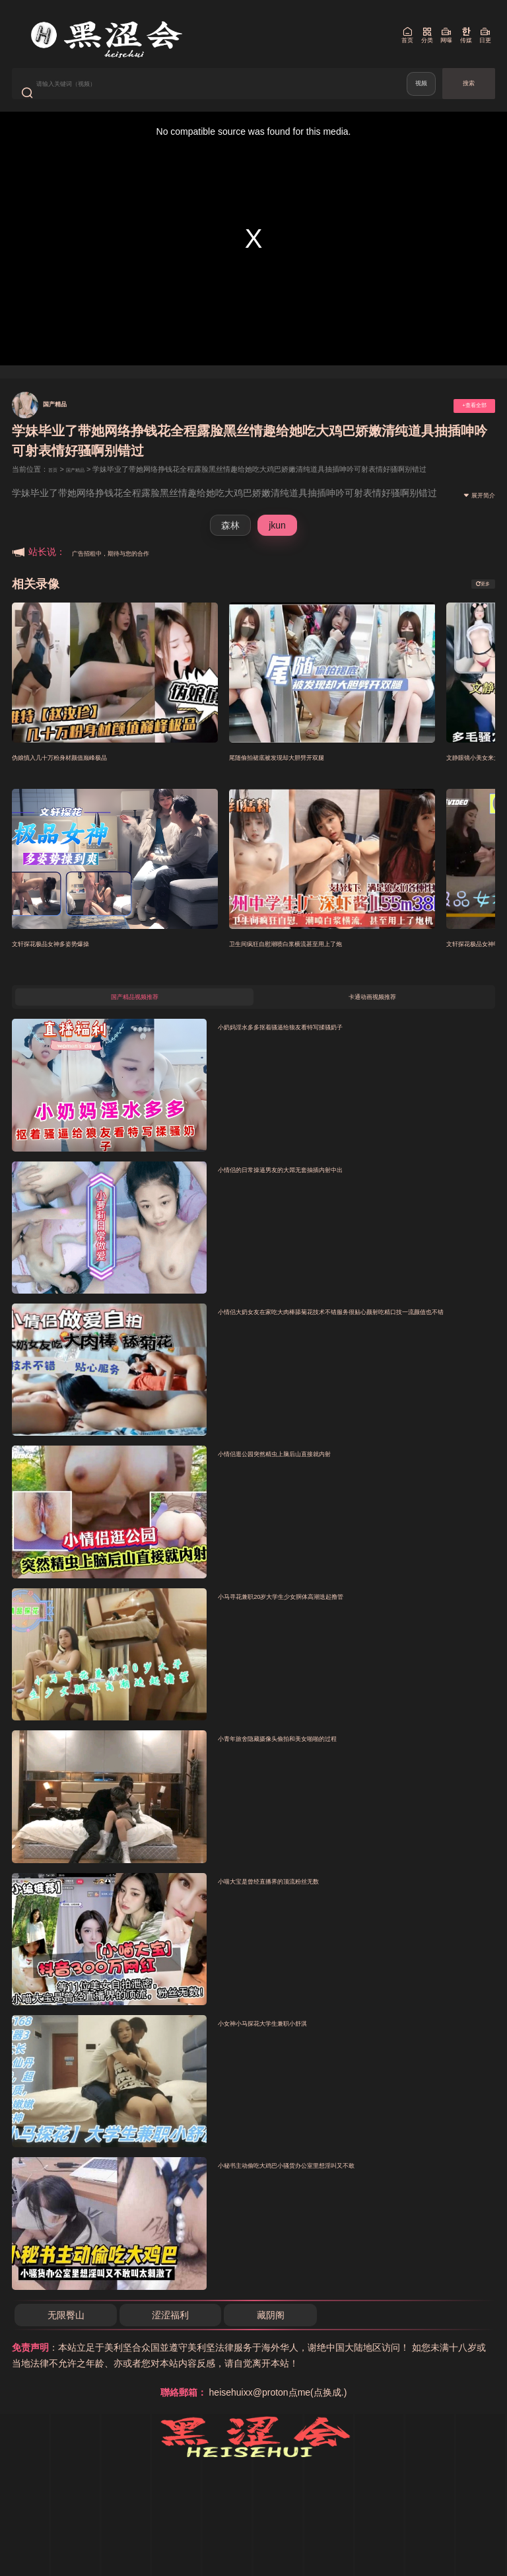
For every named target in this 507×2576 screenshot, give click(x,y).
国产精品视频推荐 (135, 1022)
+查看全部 (461, 424)
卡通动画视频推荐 (372, 1022)
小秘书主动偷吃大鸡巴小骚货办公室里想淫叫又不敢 (332, 2194)
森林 (230, 544)
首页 (55, 489)
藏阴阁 (277, 2344)
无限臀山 (67, 2344)
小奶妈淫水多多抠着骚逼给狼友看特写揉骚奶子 (322, 1056)
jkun (277, 544)
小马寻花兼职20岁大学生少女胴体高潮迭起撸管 (322, 1625)
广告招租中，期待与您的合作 (132, 571)
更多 (475, 603)
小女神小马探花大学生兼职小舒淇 (292, 2051)
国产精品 (64, 421)
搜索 (468, 93)
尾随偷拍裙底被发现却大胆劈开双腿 (308, 776)
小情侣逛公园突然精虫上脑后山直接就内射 (312, 1483)
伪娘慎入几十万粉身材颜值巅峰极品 (91, 776)
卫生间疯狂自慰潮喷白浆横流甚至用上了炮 (323, 962)
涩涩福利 (175, 2344)
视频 (418, 93)
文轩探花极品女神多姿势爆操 (76, 962)
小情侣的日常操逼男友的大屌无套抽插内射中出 (322, 1198)
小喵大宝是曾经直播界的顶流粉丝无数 (302, 1909)
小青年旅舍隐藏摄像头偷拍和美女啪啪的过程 (317, 1767)
